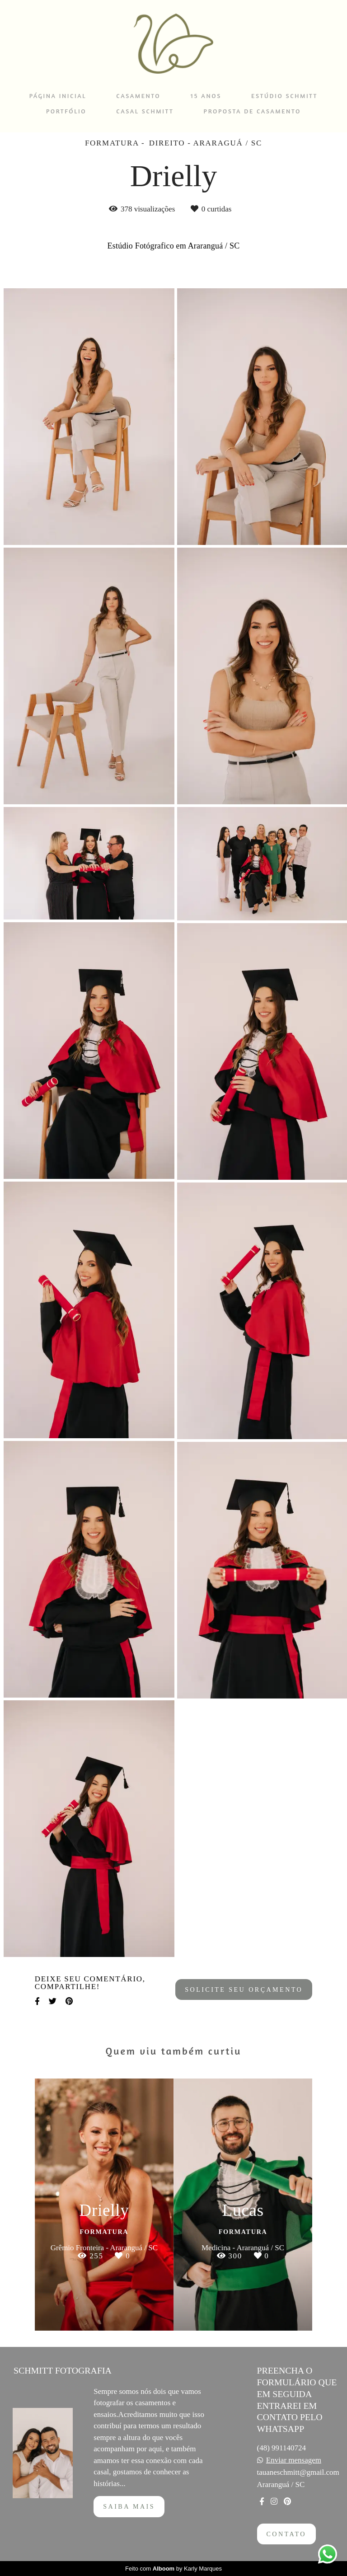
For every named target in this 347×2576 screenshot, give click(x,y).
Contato (286, 2534)
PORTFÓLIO (66, 111)
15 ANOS (205, 95)
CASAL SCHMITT (145, 111)
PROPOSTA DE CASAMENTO (252, 111)
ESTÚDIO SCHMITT (284, 95)
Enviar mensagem (293, 2460)
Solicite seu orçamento (244, 1989)
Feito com (173, 2568)
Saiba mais (129, 2506)
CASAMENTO (138, 95)
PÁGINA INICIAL (57, 95)
